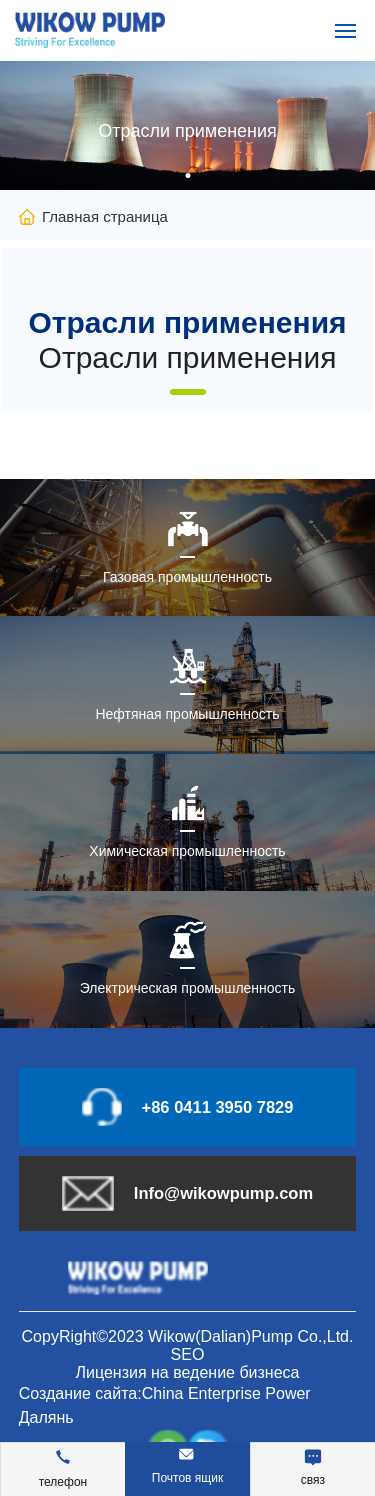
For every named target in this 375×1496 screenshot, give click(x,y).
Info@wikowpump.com (223, 1193)
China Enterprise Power (226, 1393)
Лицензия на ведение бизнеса (187, 1372)
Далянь (46, 1417)
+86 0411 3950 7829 (218, 1107)
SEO (188, 1354)
